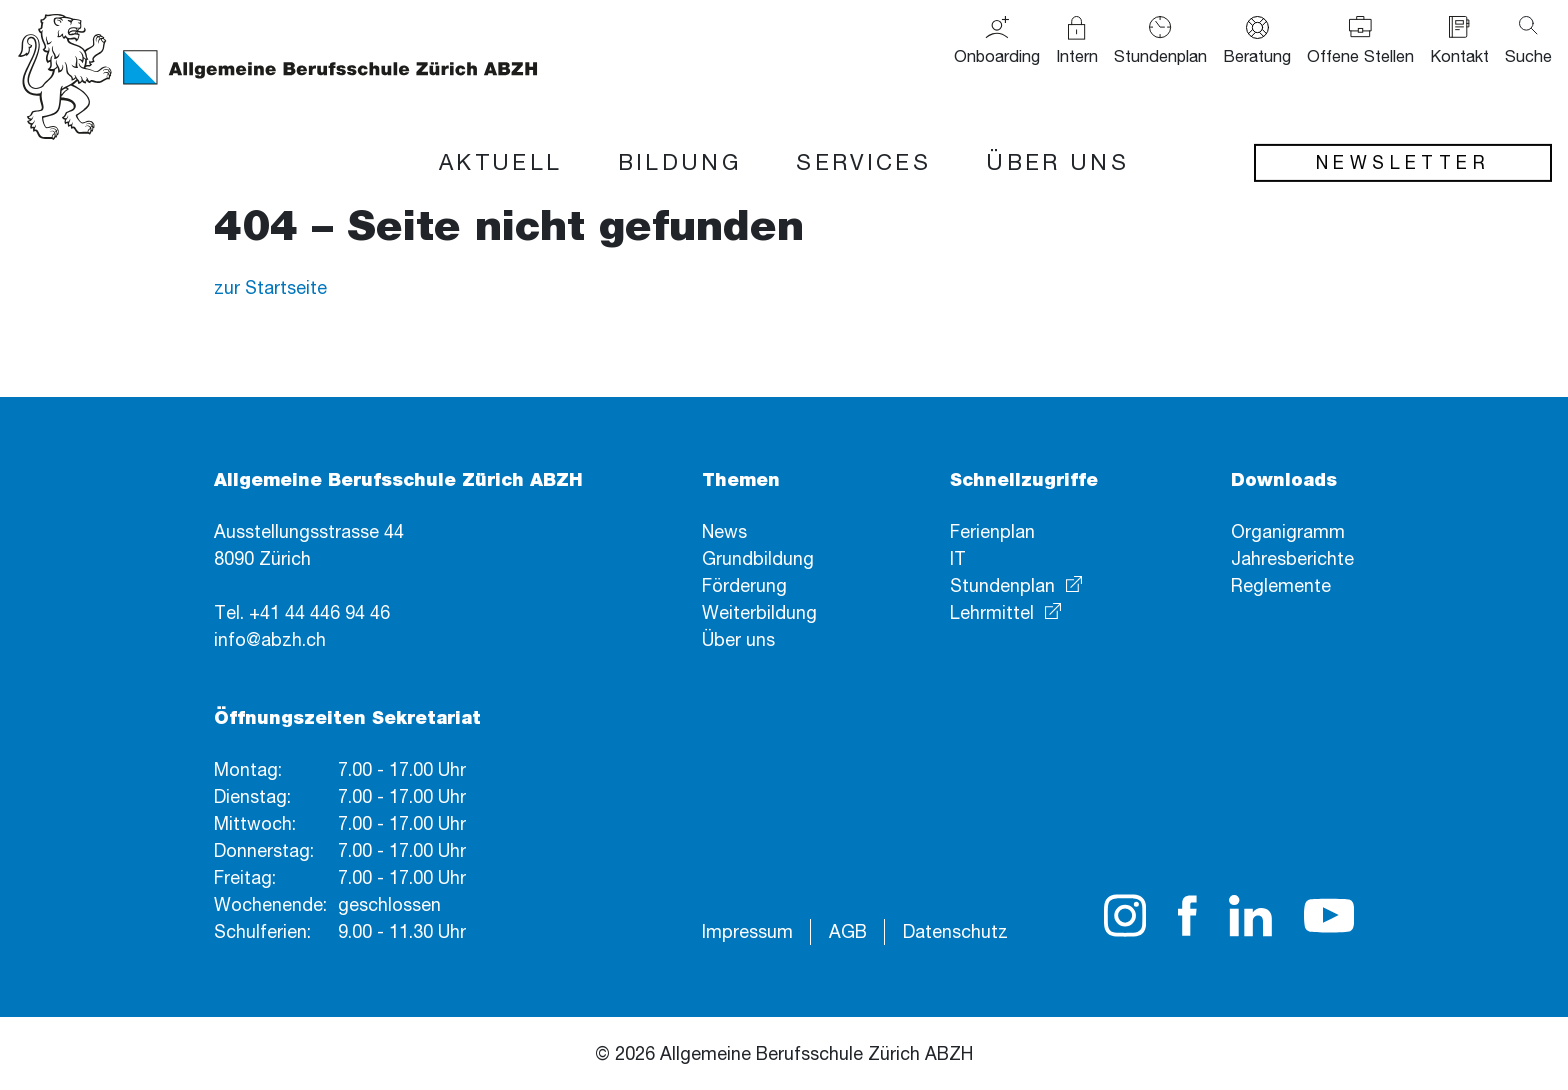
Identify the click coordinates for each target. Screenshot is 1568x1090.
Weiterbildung (759, 612)
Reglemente (1281, 585)
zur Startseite (270, 287)
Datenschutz (955, 931)
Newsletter (1403, 162)
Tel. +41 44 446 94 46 (302, 612)
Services (863, 162)
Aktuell (500, 162)
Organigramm (1288, 531)
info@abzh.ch (270, 639)
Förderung (744, 585)
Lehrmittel (992, 612)
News (724, 531)
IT (958, 558)
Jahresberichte (1292, 558)
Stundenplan (1002, 585)
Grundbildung (758, 558)
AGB (848, 931)
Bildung (679, 162)
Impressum (747, 931)
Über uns (1057, 162)
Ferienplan (992, 531)
